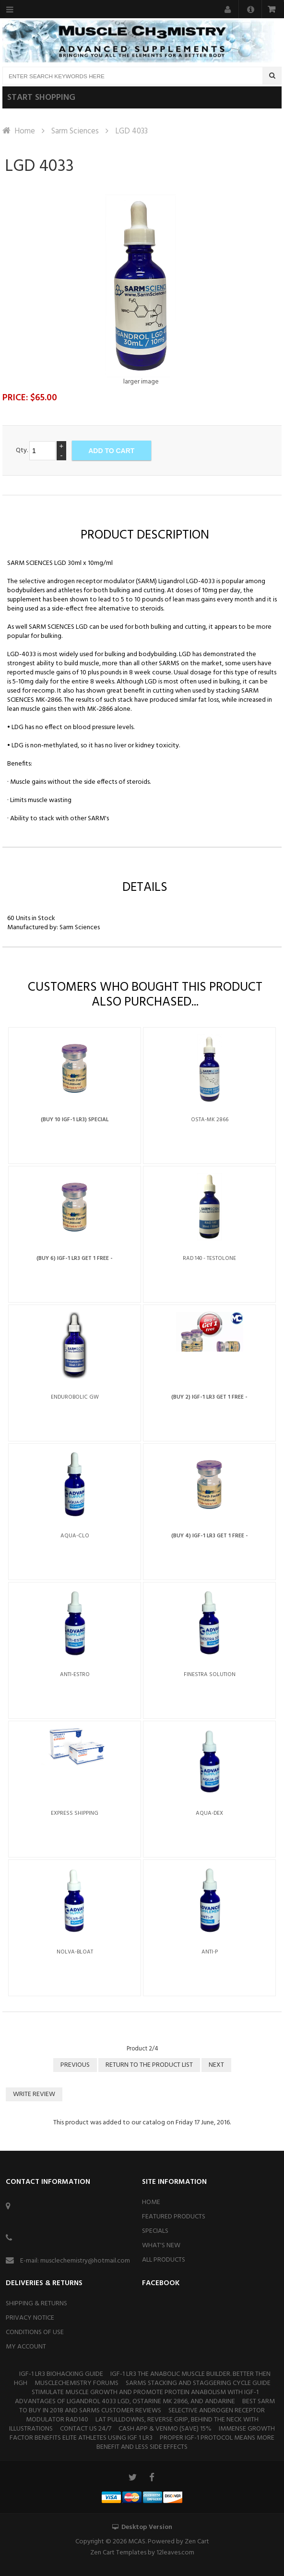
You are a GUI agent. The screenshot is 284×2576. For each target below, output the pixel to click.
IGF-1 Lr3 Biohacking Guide (61, 2374)
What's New (161, 2245)
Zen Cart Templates (118, 2552)
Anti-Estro (75, 1674)
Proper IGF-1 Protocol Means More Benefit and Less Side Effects (185, 2442)
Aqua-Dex (209, 1813)
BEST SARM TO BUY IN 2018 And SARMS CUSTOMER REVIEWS (147, 2406)
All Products (163, 2259)
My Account (26, 2346)
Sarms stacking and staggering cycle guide (198, 2383)
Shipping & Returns (36, 2303)
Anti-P (209, 1952)
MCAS (136, 2541)
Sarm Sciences (75, 131)
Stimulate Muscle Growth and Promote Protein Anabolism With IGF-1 (145, 2392)
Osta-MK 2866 (209, 1119)
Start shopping (41, 98)
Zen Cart (197, 2541)
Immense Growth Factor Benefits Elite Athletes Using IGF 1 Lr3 (142, 2433)
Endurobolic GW (75, 1397)
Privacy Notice (30, 2318)
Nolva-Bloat (75, 1952)
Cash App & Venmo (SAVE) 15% (165, 2428)
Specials (155, 2231)
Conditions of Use (35, 2332)
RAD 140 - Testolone (209, 1258)
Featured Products (173, 2216)
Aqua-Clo (74, 1536)
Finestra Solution (210, 1674)
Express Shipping (74, 1813)
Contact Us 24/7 (85, 2428)
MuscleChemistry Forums (76, 2383)
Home (24, 131)
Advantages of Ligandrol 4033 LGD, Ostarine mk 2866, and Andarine (125, 2401)
